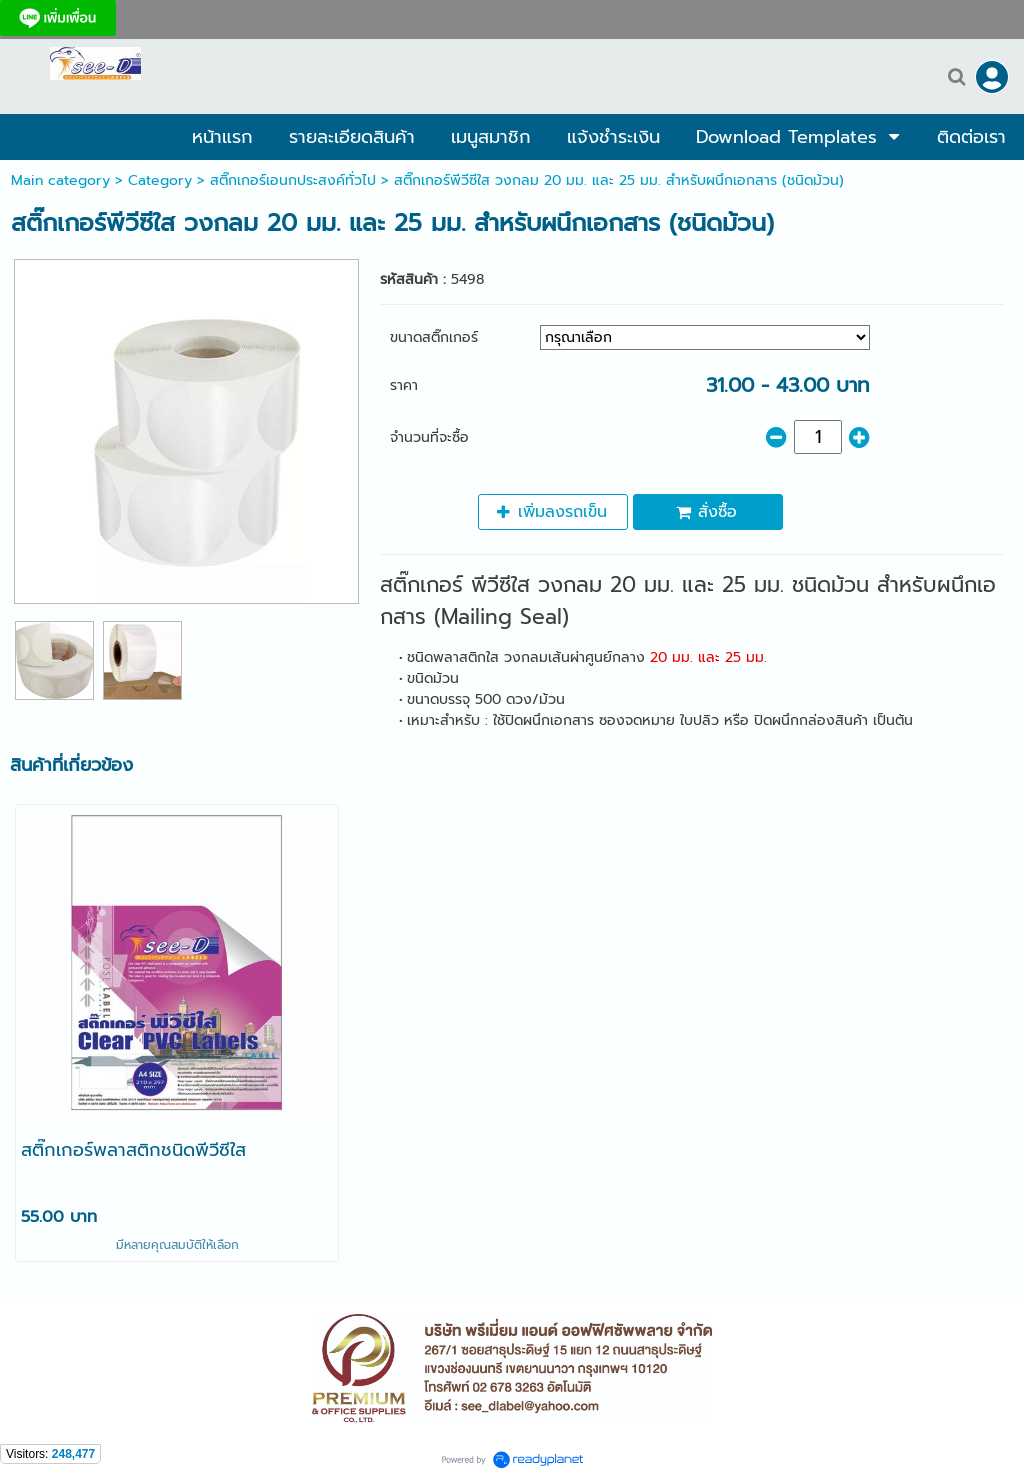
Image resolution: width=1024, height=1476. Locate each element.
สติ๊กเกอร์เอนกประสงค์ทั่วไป (293, 180)
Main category (60, 180)
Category (160, 180)
